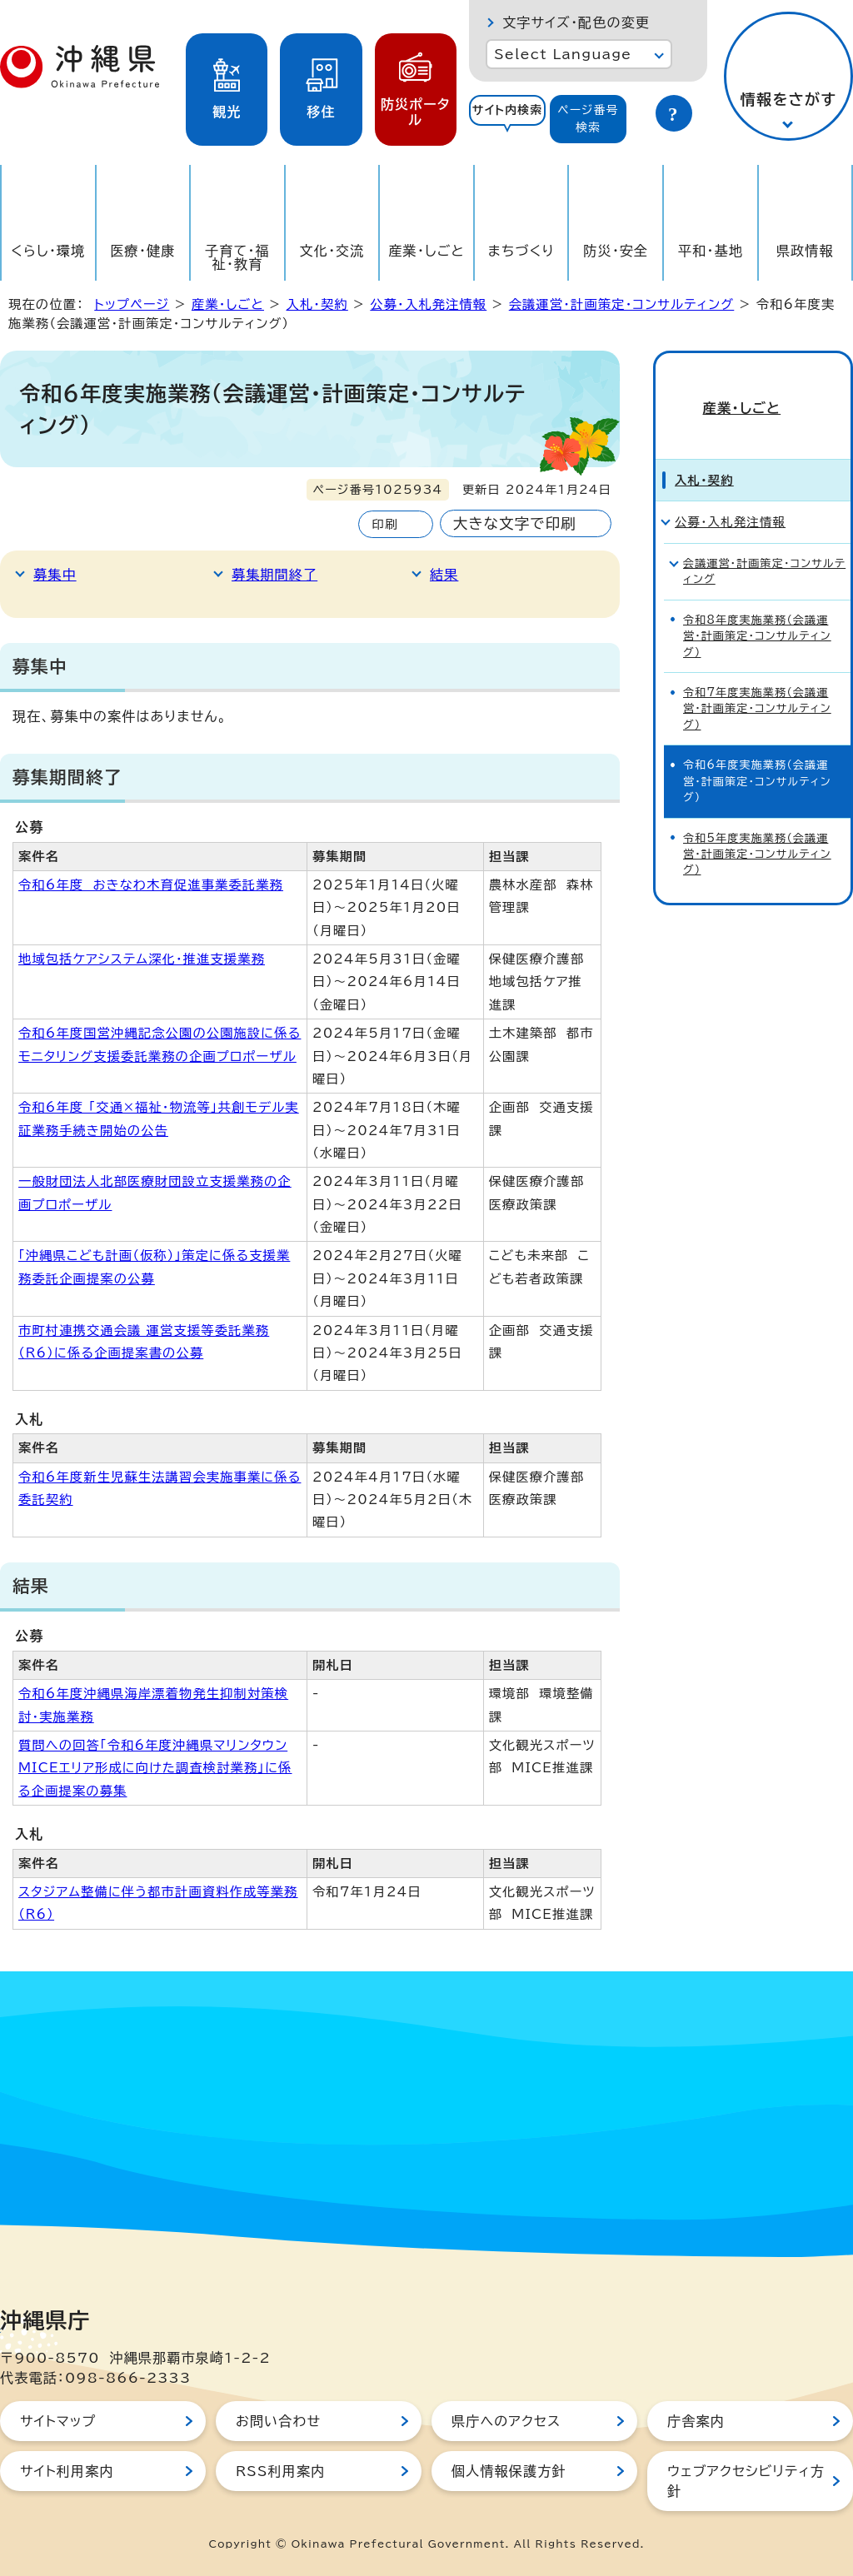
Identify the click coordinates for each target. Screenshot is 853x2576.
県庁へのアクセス (506, 2421)
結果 (444, 574)
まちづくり (521, 250)
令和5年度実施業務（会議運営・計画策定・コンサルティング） (757, 831)
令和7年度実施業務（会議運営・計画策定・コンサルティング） (757, 685)
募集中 (55, 574)
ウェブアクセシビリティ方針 (746, 2481)
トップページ (131, 304)
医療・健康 (142, 250)
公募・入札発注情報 (428, 304)
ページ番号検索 (588, 118)
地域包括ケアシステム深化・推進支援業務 (141, 959)
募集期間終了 (274, 574)
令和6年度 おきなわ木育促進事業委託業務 (150, 885)
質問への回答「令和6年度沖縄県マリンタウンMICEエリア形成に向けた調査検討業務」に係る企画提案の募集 (155, 1768)
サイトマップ (58, 2421)
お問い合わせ (278, 2421)
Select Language (562, 54)
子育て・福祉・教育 (237, 257)
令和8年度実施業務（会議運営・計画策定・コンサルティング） (757, 613)
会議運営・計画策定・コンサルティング (622, 304)
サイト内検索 (507, 110)
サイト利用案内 (67, 2471)
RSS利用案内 (280, 2471)
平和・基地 (710, 250)
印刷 (384, 524)
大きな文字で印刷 (514, 523)
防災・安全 (615, 250)
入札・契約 (316, 304)
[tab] (507, 119)
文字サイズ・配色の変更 (576, 22)
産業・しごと (426, 250)
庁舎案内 (696, 2421)
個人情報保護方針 (508, 2471)
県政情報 (805, 250)
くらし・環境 (48, 250)
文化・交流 (332, 250)
